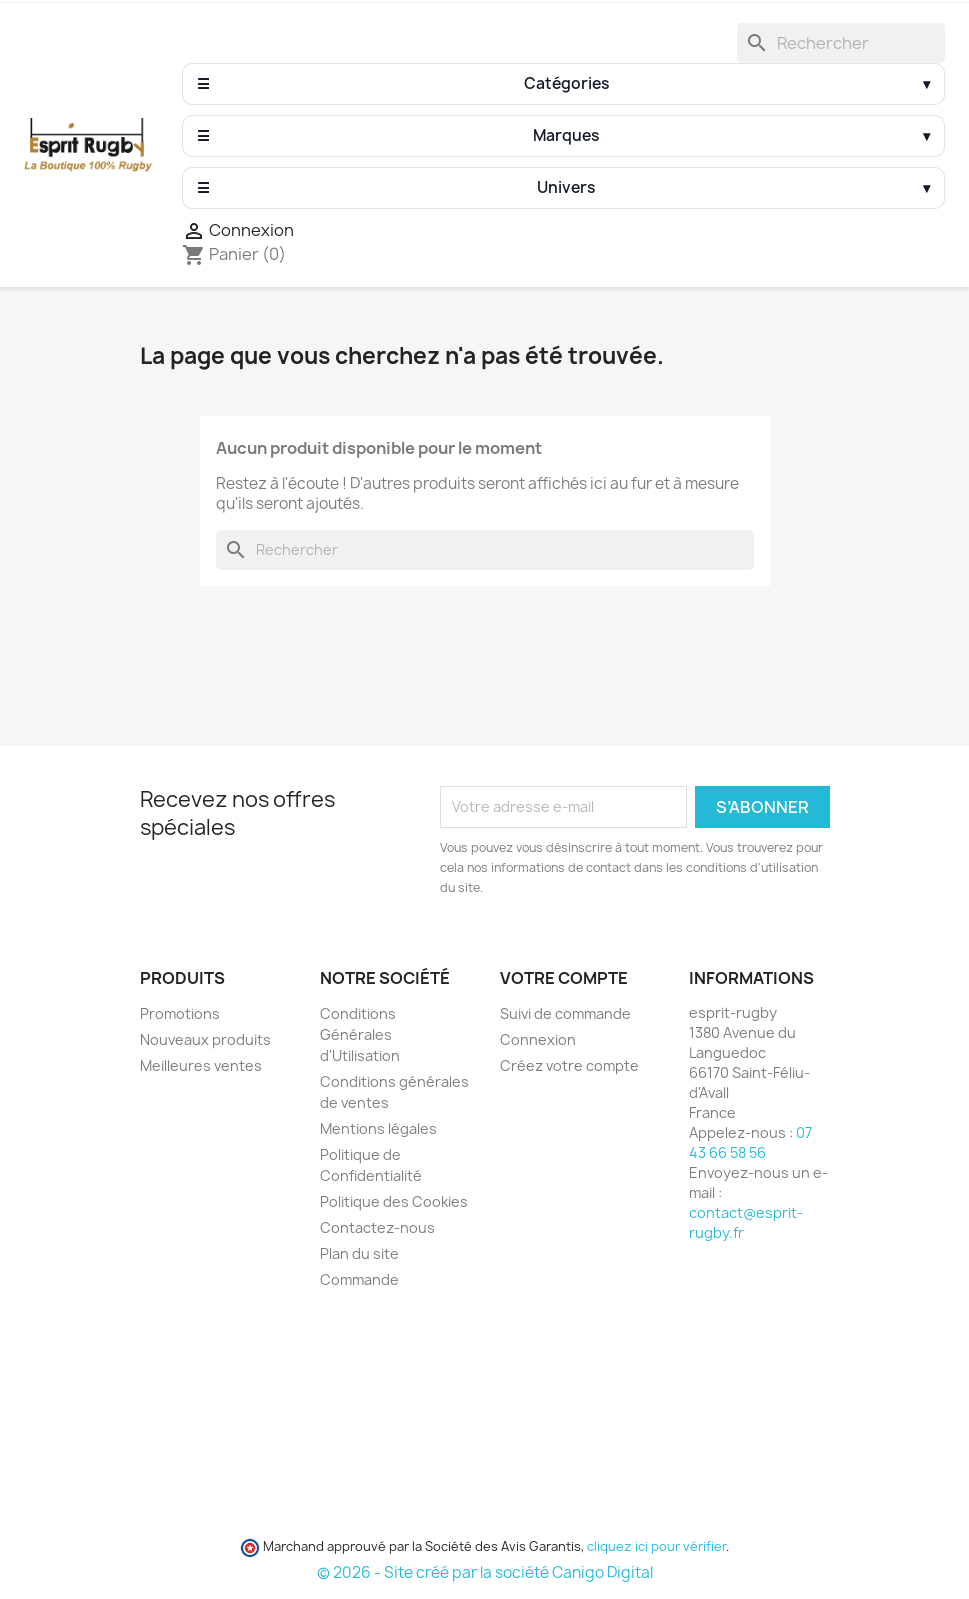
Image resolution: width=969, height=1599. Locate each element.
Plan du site (359, 1253)
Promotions (180, 1013)
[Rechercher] (841, 43)
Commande (359, 1279)
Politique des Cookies (394, 1201)
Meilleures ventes (201, 1065)
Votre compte (564, 978)
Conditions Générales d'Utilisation (360, 1034)
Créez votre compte (569, 1065)
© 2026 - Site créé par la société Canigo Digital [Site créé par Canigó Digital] (485, 1572)
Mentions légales (378, 1128)
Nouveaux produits (205, 1039)
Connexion (538, 1039)
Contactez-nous (377, 1227)
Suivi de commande (565, 1013)
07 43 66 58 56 (750, 1142)
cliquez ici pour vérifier (656, 1546)
